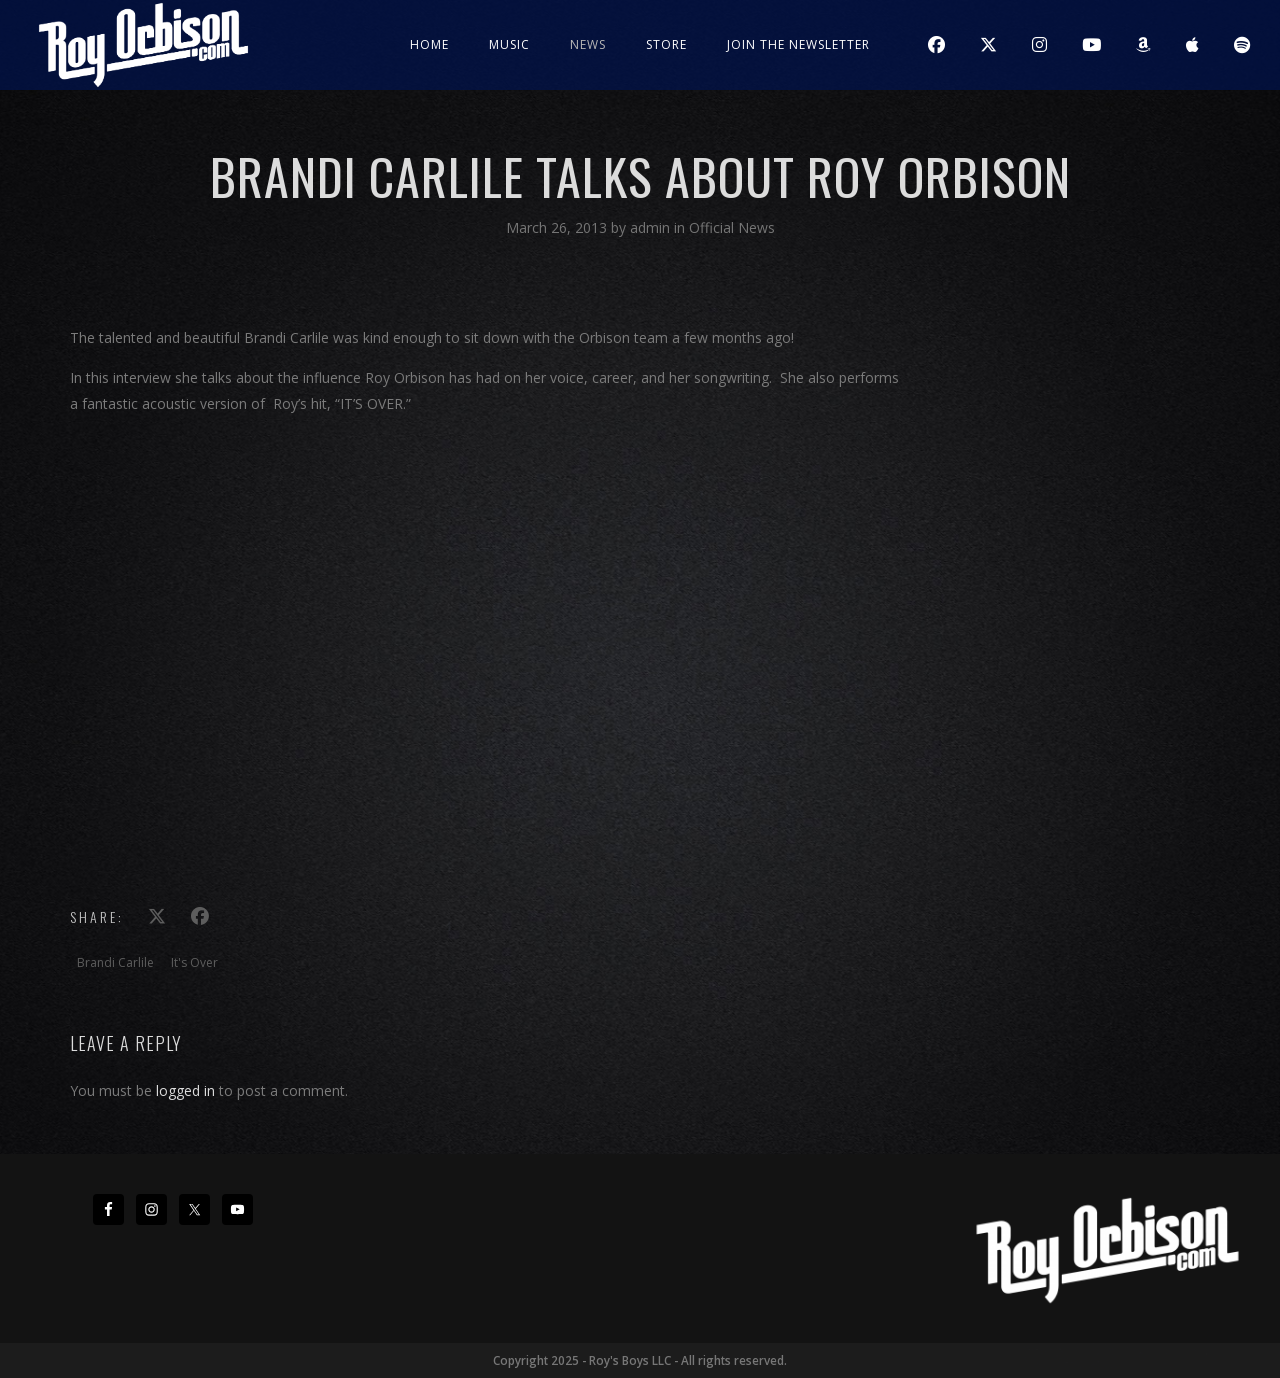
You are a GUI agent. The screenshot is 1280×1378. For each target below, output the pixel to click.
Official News (732, 227)
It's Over (194, 962)
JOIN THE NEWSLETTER (798, 44)
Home (429, 44)
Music (509, 44)
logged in (185, 1090)
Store (666, 44)
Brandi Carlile (115, 962)
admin (652, 227)
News (588, 44)
